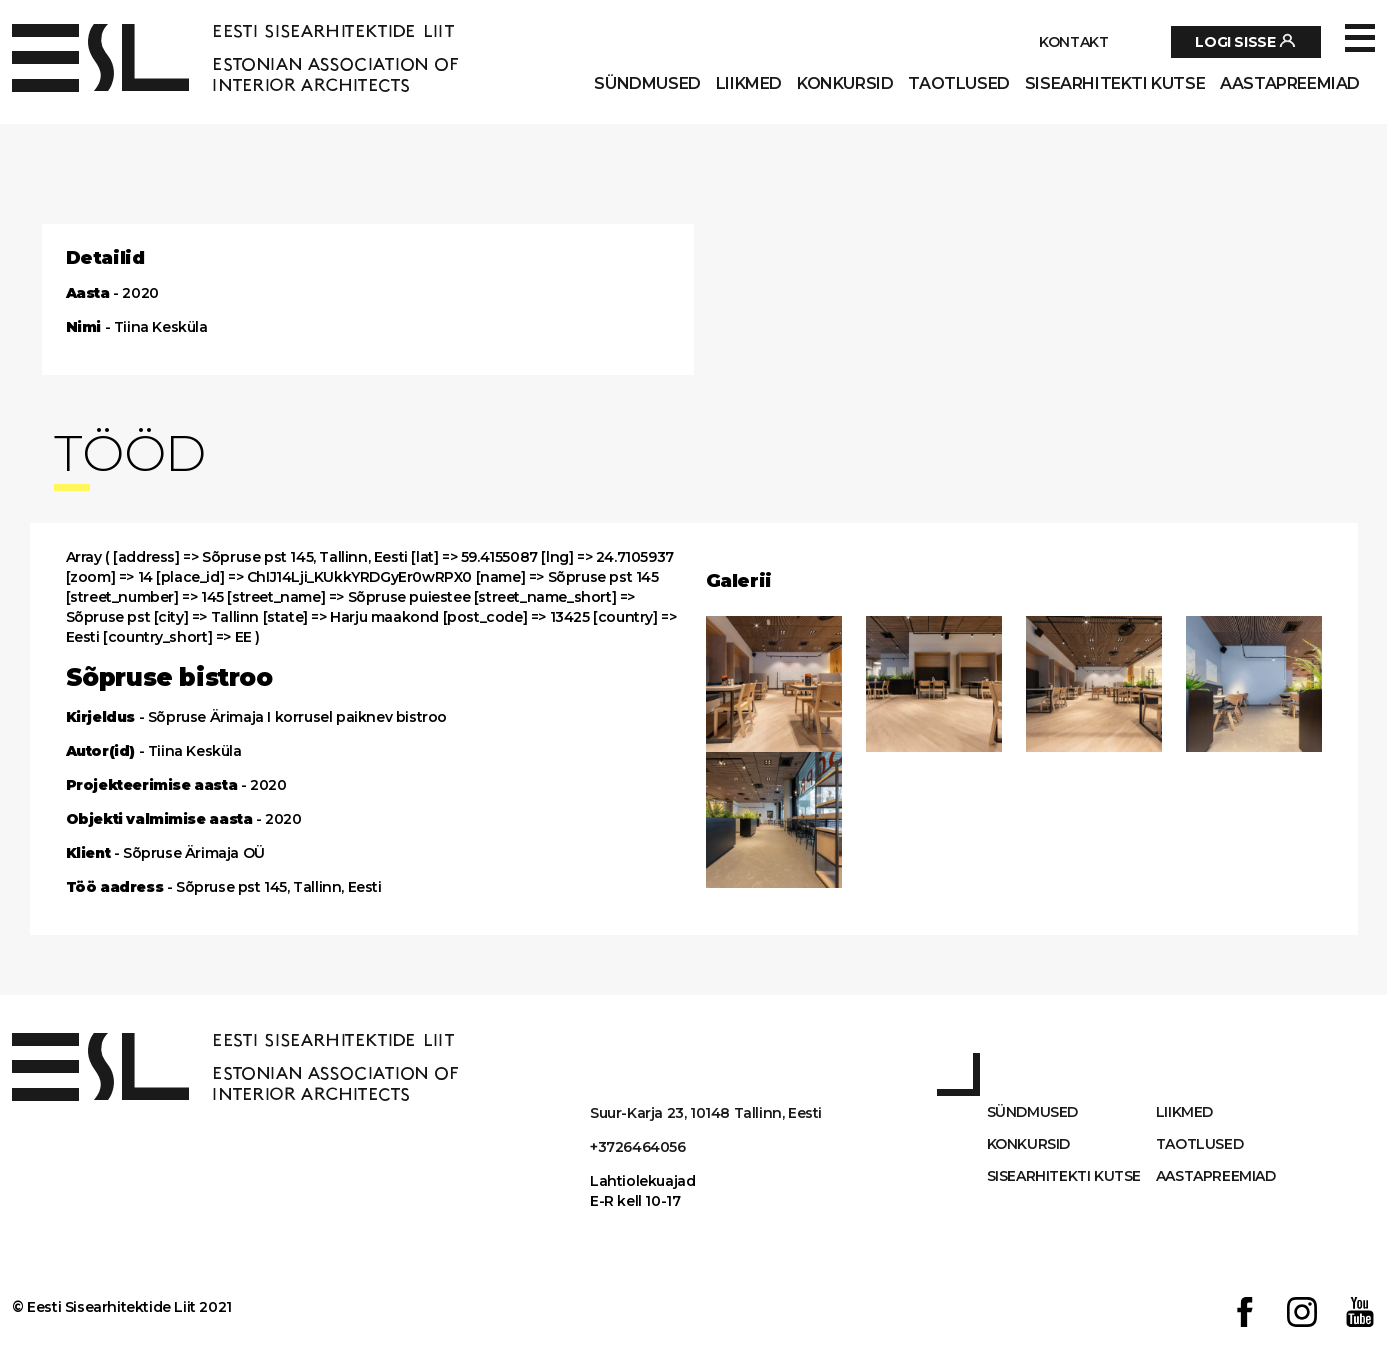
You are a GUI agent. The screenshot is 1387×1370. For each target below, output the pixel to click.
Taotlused (958, 84)
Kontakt (1073, 42)
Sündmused (647, 84)
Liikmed (749, 84)
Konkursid (845, 84)
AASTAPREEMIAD (1290, 84)
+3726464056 (638, 1147)
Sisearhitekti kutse (1115, 84)
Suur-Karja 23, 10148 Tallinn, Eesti (706, 1113)
